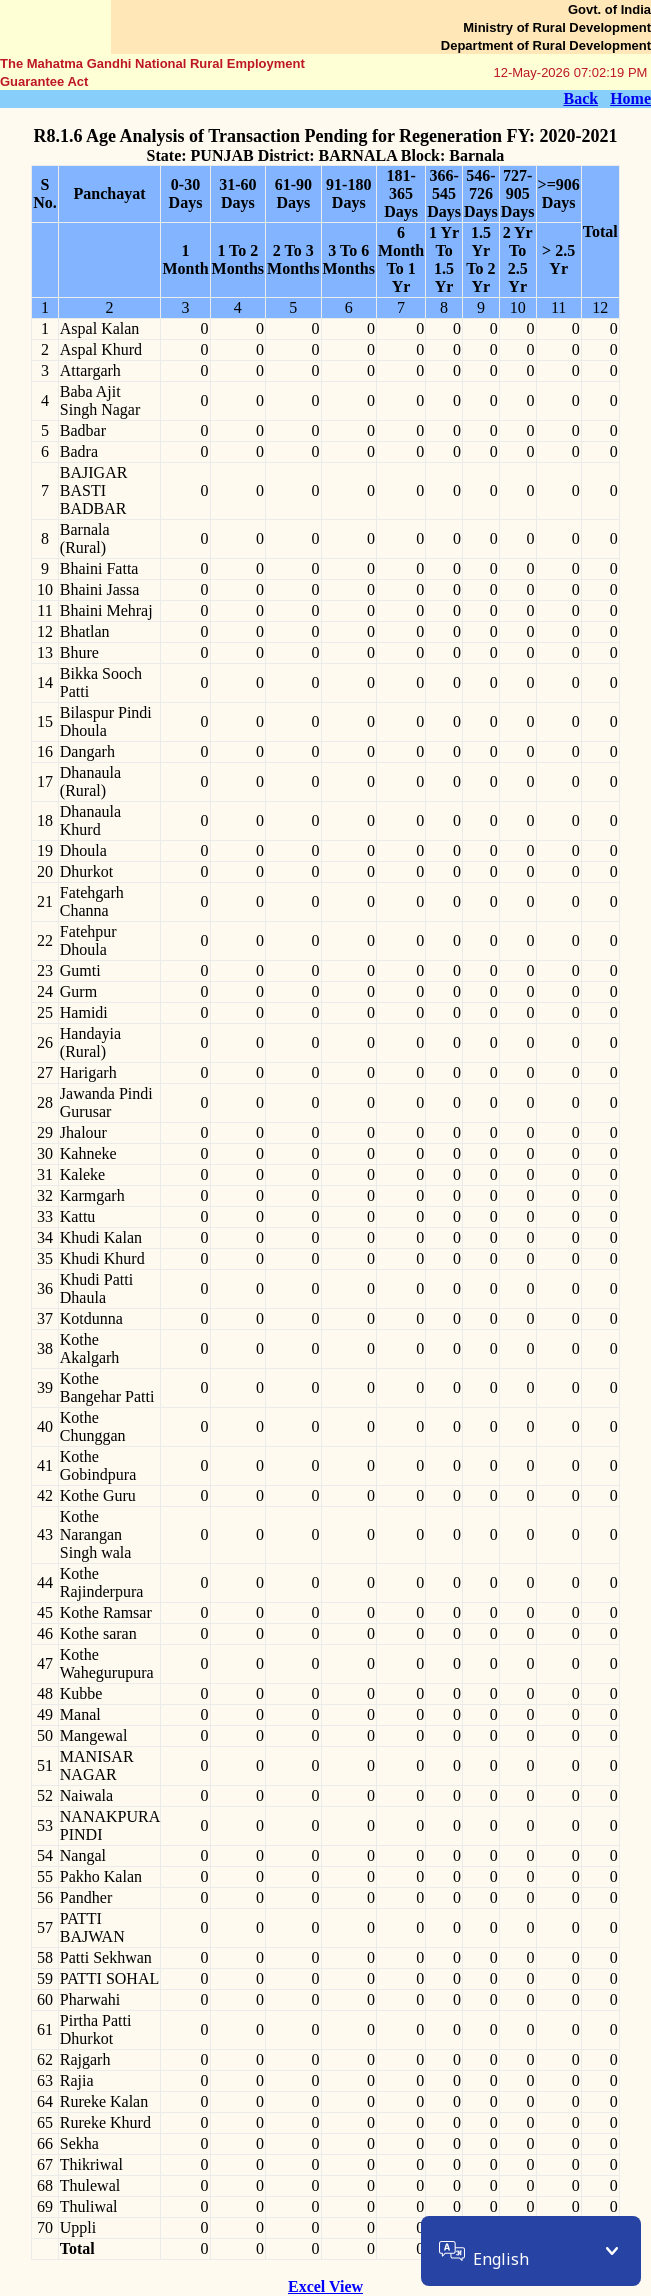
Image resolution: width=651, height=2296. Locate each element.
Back (580, 98)
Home (630, 98)
